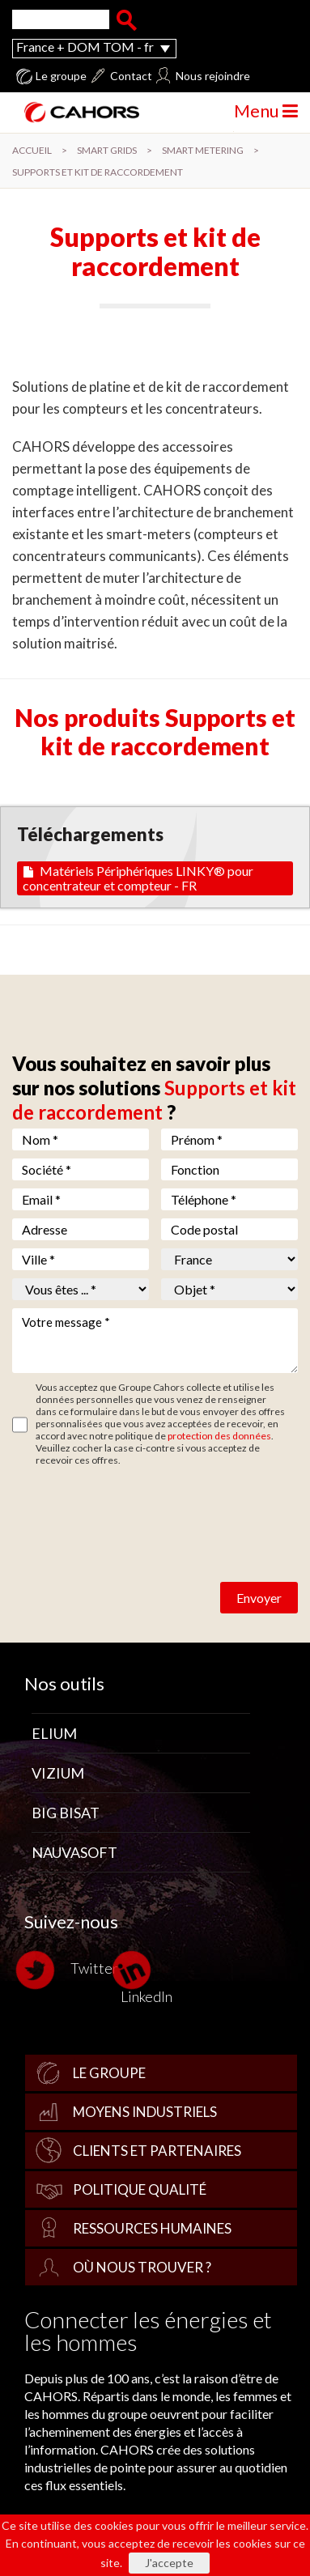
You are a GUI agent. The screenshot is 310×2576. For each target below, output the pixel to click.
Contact (131, 76)
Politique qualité (139, 2189)
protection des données (219, 1436)
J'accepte (169, 2563)
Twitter (71, 1970)
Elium (54, 1733)
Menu (266, 110)
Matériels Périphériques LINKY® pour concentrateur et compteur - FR (138, 878)
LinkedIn (146, 1977)
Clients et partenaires (157, 2150)
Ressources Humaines (152, 2228)
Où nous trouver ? (142, 2267)
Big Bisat (66, 1812)
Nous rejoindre (213, 76)
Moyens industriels (145, 2111)
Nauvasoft (74, 1852)
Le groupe (61, 76)
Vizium (58, 1773)
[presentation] (135, 1505)
